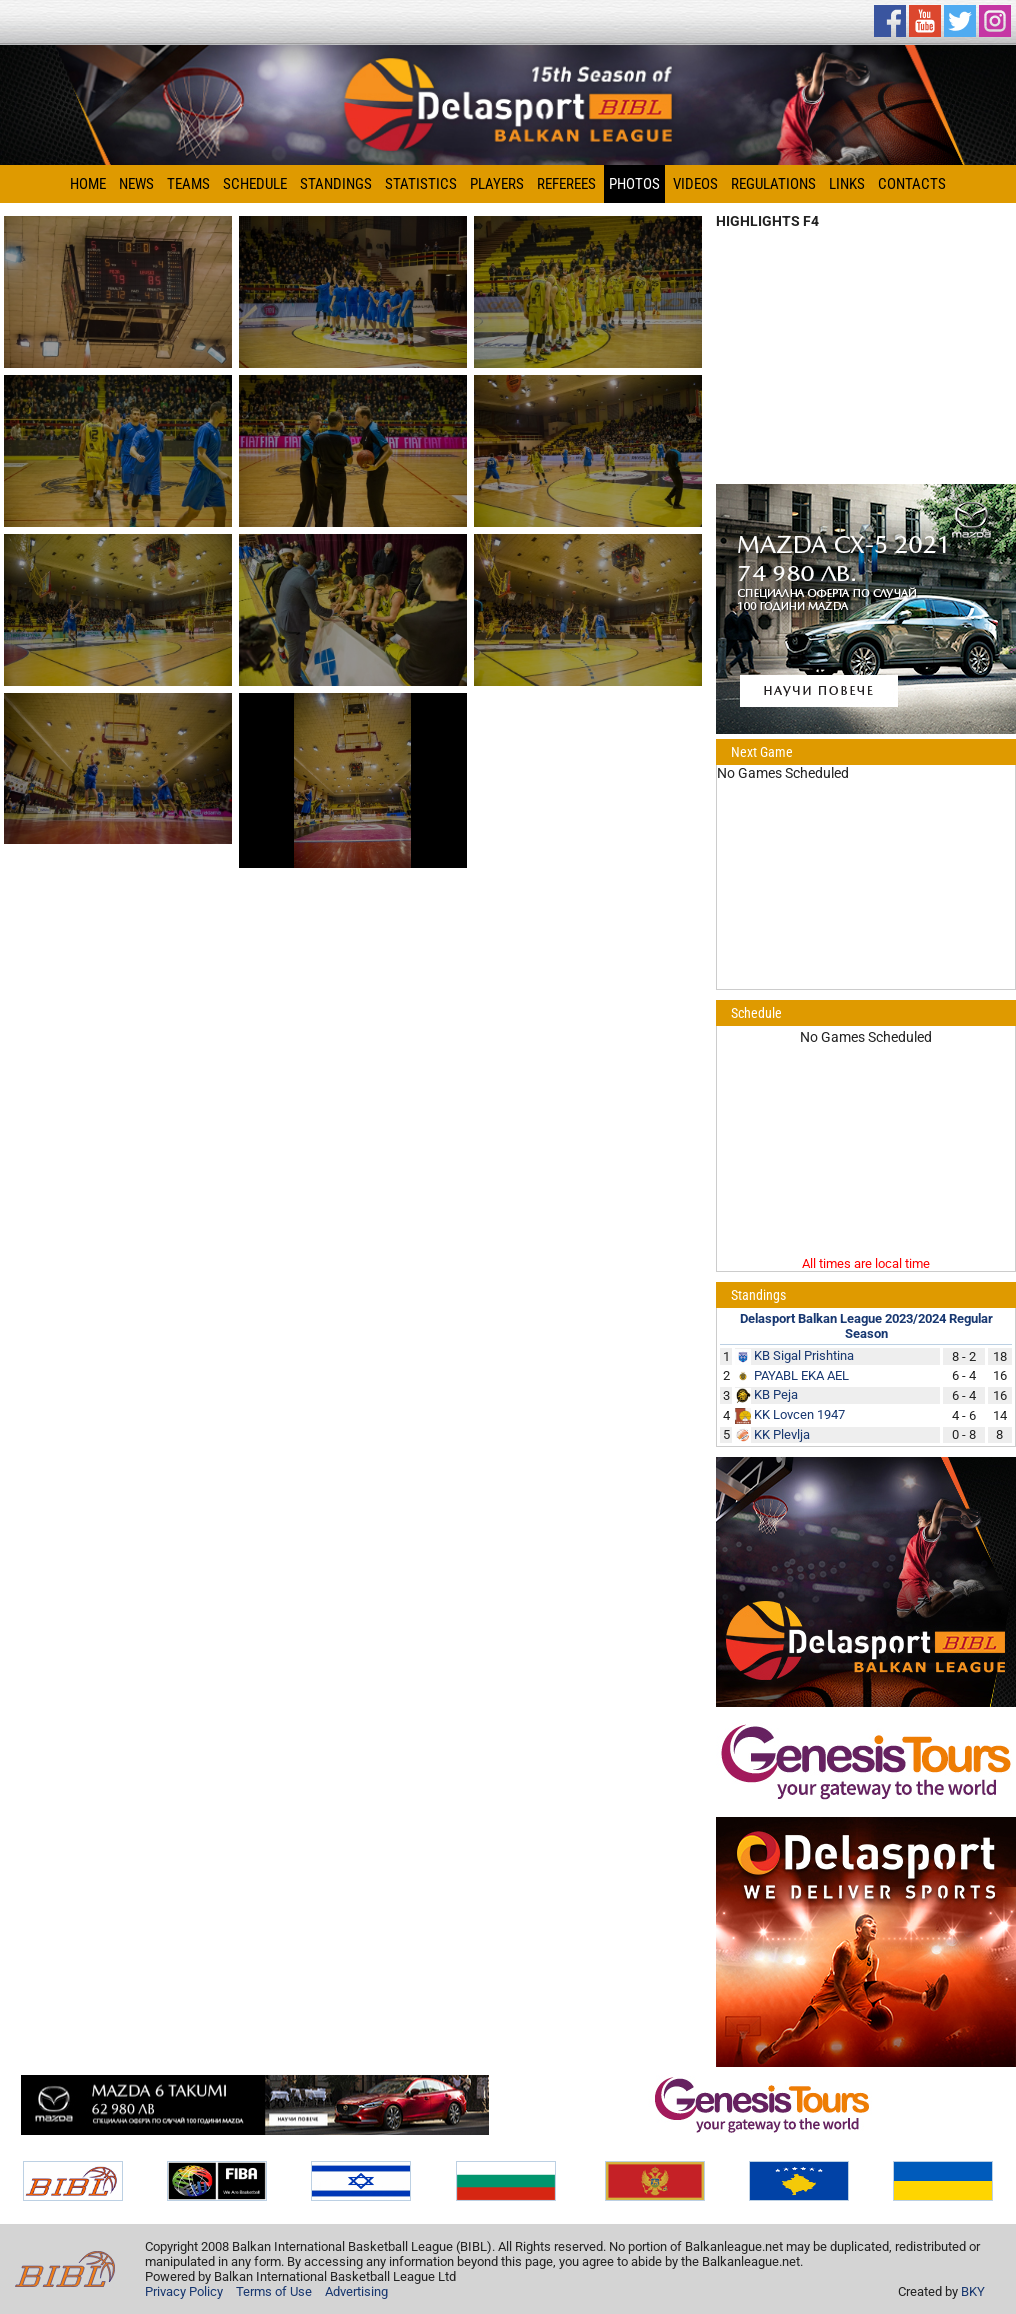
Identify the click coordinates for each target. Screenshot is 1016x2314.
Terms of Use (274, 2291)
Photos (634, 184)
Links (847, 184)
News (136, 184)
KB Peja (776, 1394)
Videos (695, 184)
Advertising (356, 2291)
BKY (973, 2291)
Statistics (421, 184)
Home (88, 184)
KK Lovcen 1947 (799, 1414)
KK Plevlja (782, 1434)
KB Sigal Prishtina (804, 1355)
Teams (188, 184)
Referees (566, 184)
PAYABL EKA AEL (801, 1375)
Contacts (912, 184)
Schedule (255, 184)
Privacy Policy (184, 2291)
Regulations (773, 184)
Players (497, 184)
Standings (336, 184)
